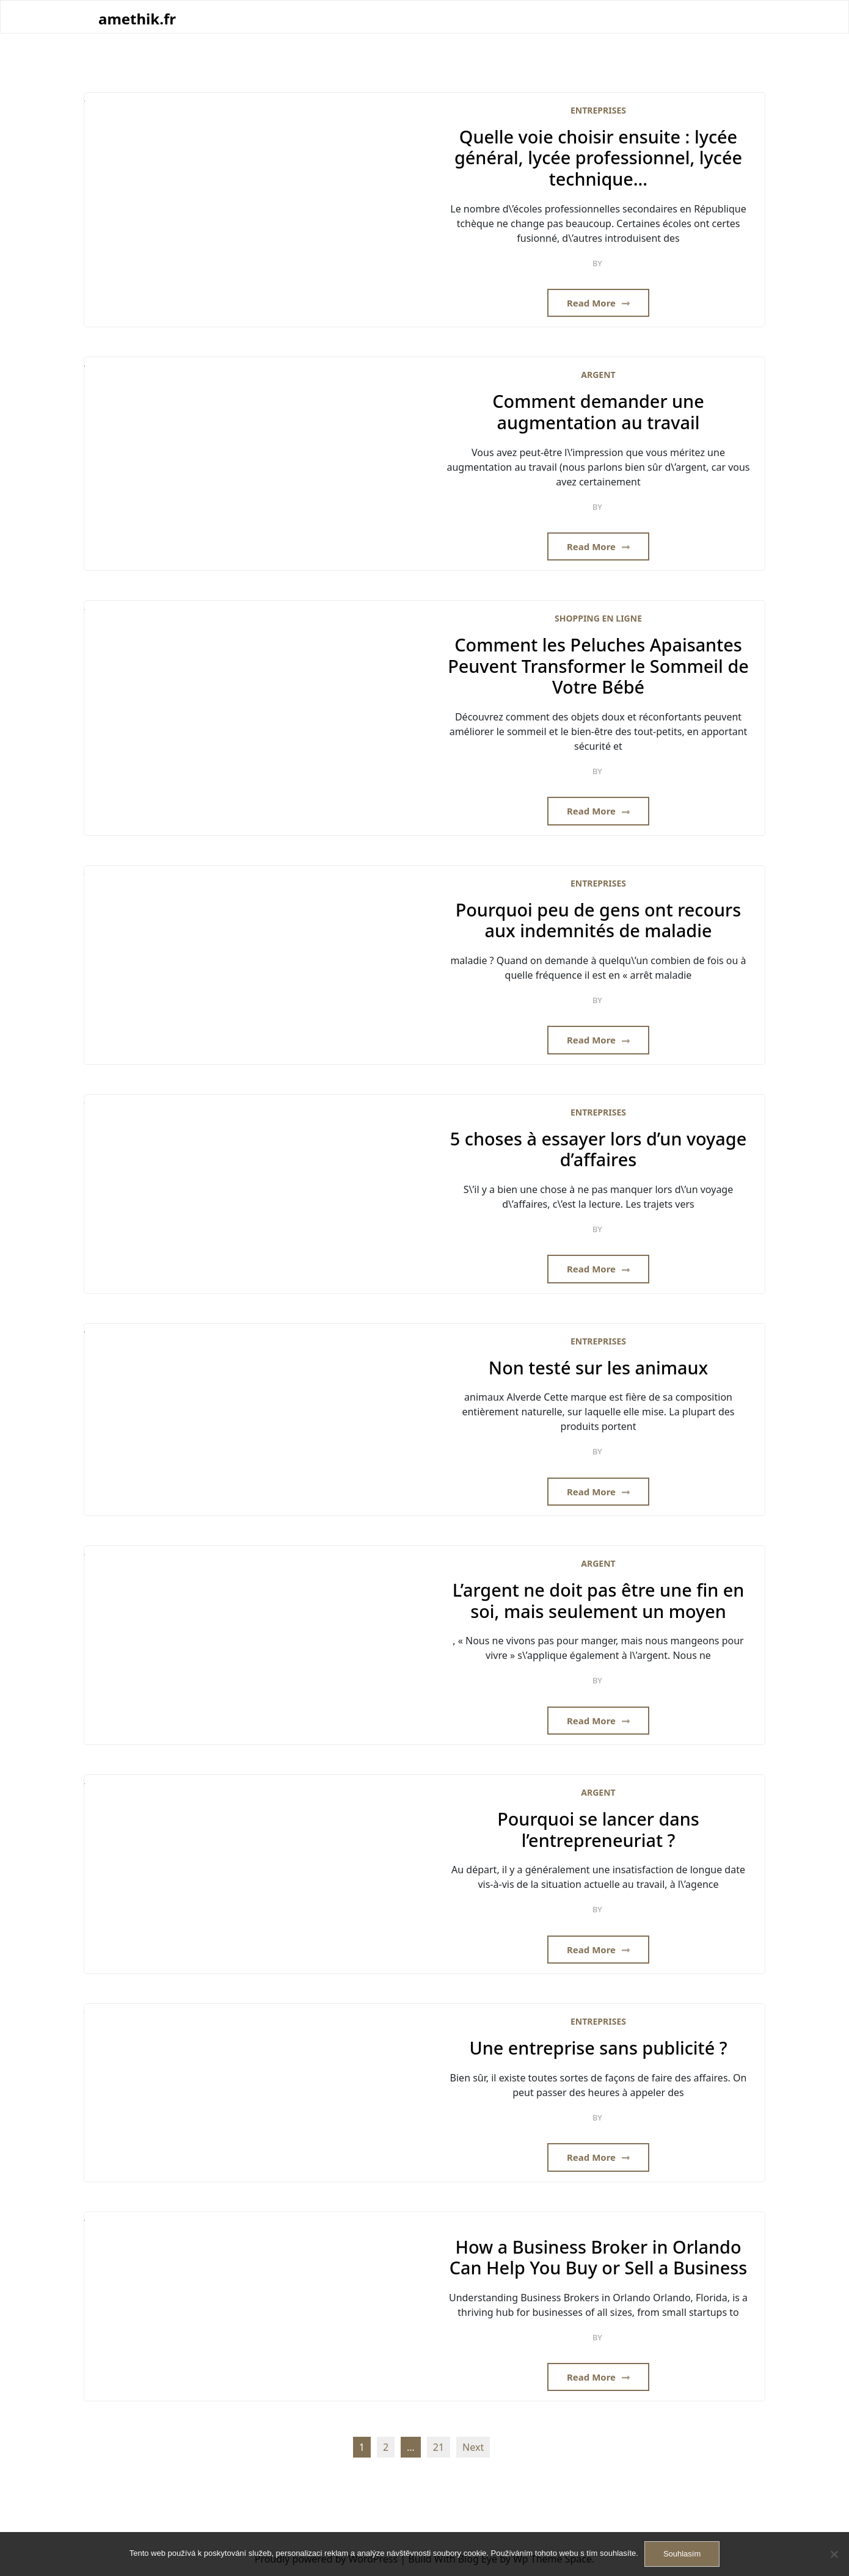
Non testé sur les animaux (598, 1368)
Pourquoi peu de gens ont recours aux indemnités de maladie (599, 920)
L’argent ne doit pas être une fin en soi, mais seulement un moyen (599, 1601)
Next (473, 2447)
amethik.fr (137, 19)
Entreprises (598, 110)
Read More (598, 303)
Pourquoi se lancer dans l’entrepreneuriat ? (598, 1830)
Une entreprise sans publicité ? (598, 2048)
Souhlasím (682, 2553)
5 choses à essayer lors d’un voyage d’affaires (598, 1149)
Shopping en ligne (598, 618)
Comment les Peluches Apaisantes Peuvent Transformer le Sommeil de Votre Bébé (598, 666)
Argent (598, 374)
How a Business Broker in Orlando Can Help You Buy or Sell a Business (598, 2258)
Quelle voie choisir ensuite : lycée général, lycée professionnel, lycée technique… (598, 158)
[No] (834, 2554)
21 (438, 2447)
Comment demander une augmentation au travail (598, 412)
